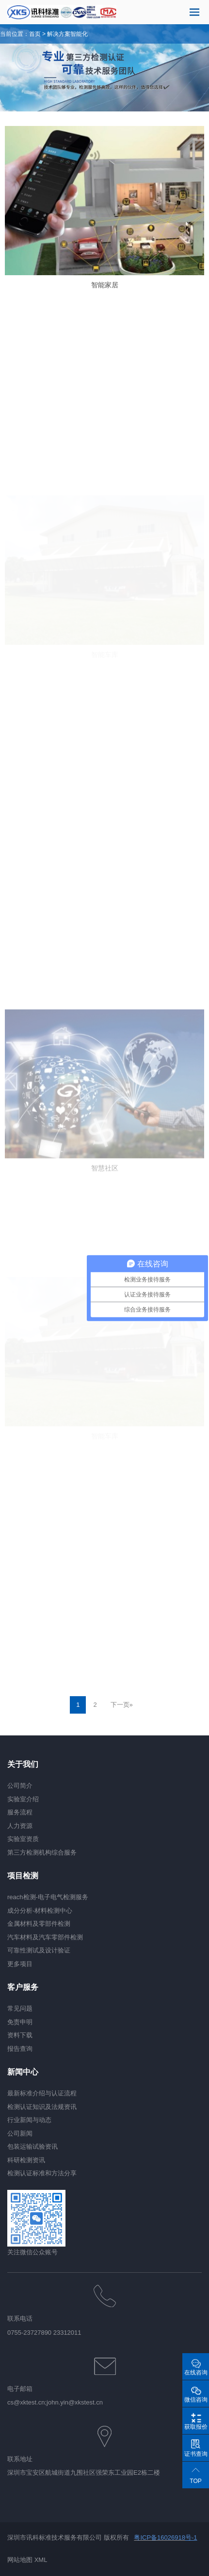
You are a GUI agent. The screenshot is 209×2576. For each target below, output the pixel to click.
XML (41, 2559)
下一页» (122, 1704)
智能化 (79, 34)
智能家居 (104, 285)
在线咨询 (196, 2372)
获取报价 (196, 2426)
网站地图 (19, 2559)
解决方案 (58, 34)
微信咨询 (196, 2399)
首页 (35, 34)
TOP (195, 2481)
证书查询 (196, 2454)
